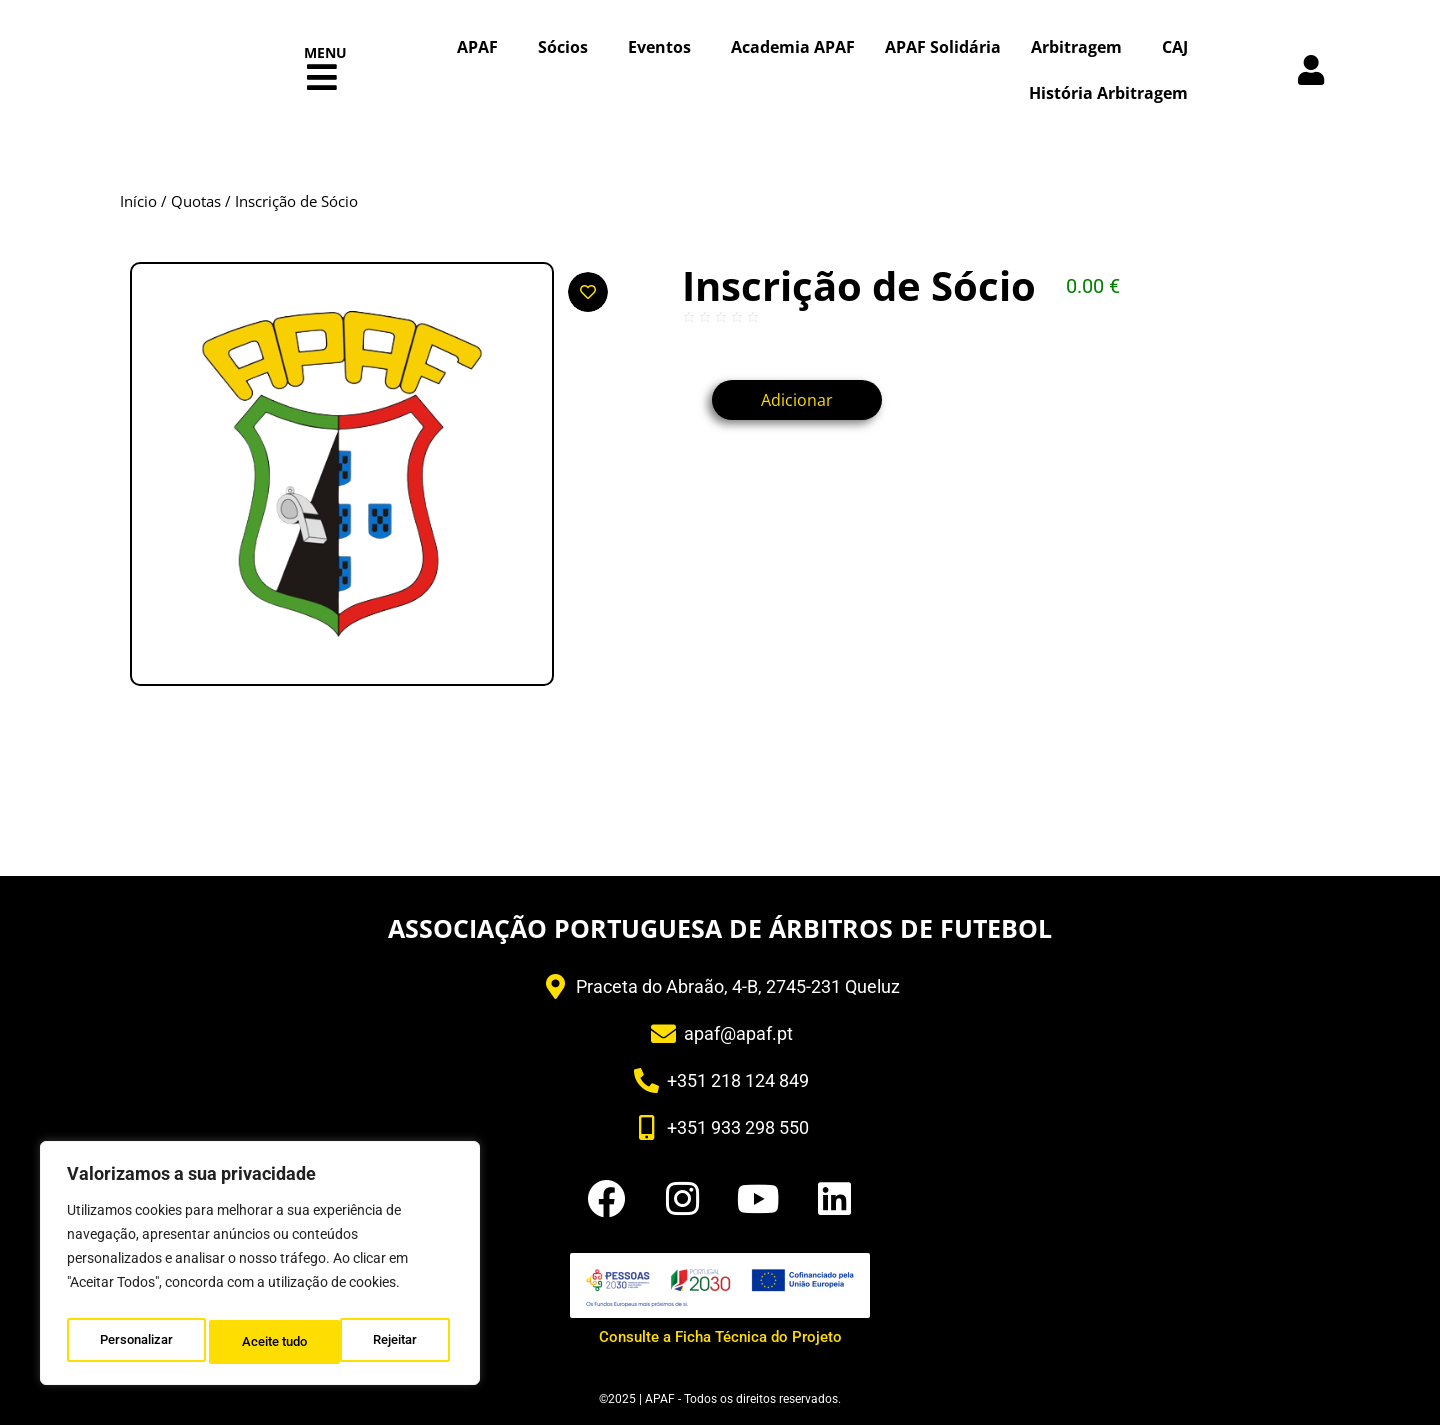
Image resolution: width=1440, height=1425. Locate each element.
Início (138, 201)
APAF (482, 47)
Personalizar (135, 1342)
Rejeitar (264, 1342)
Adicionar (812, 400)
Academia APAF (793, 47)
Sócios (568, 47)
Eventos (664, 47)
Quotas (196, 201)
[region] (260, 1268)
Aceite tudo (389, 1342)
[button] (322, 77)
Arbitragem (1081, 47)
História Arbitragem (1108, 93)
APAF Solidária (943, 47)
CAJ (1175, 47)
